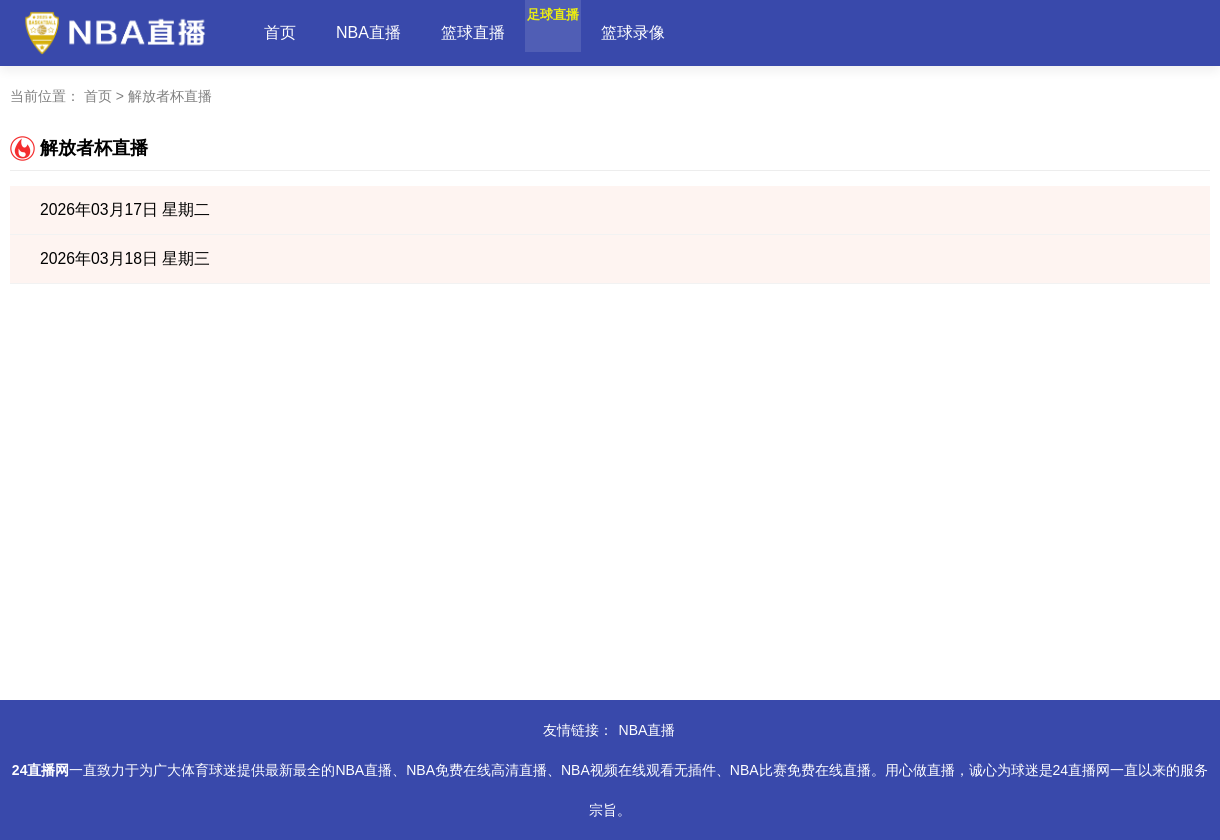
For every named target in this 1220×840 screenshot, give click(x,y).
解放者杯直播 (170, 96)
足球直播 (577, 32)
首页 (280, 32)
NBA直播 (368, 32)
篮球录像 (681, 32)
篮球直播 (473, 32)
